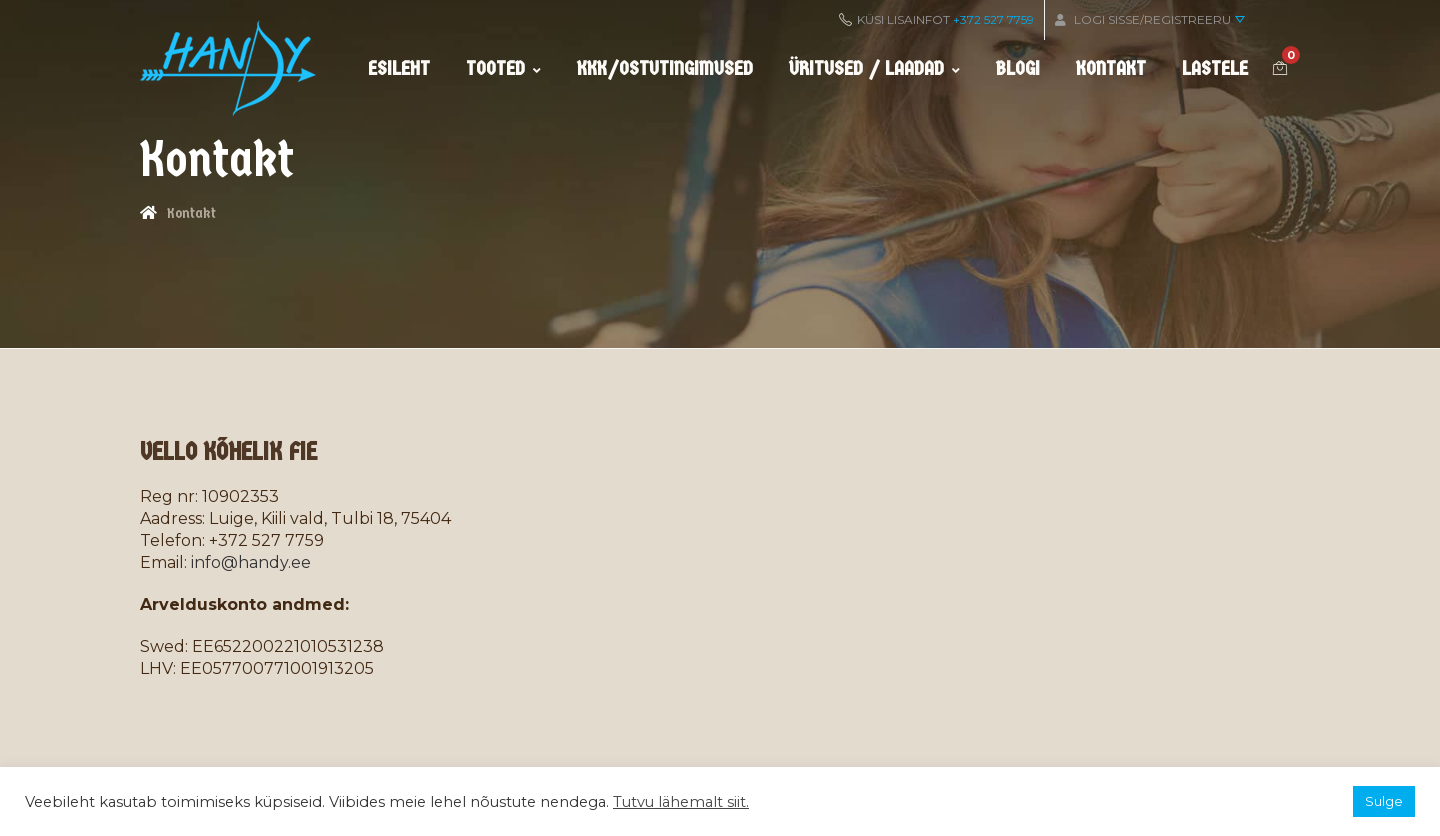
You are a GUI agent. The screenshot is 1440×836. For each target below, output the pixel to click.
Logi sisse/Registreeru (1150, 19)
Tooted (503, 68)
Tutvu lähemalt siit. (681, 802)
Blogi (1018, 68)
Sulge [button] (1384, 801)
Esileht (399, 68)
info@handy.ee (251, 562)
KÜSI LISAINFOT (936, 19)
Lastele (1215, 68)
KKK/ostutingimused (665, 68)
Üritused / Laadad (874, 68)
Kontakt (1111, 68)
